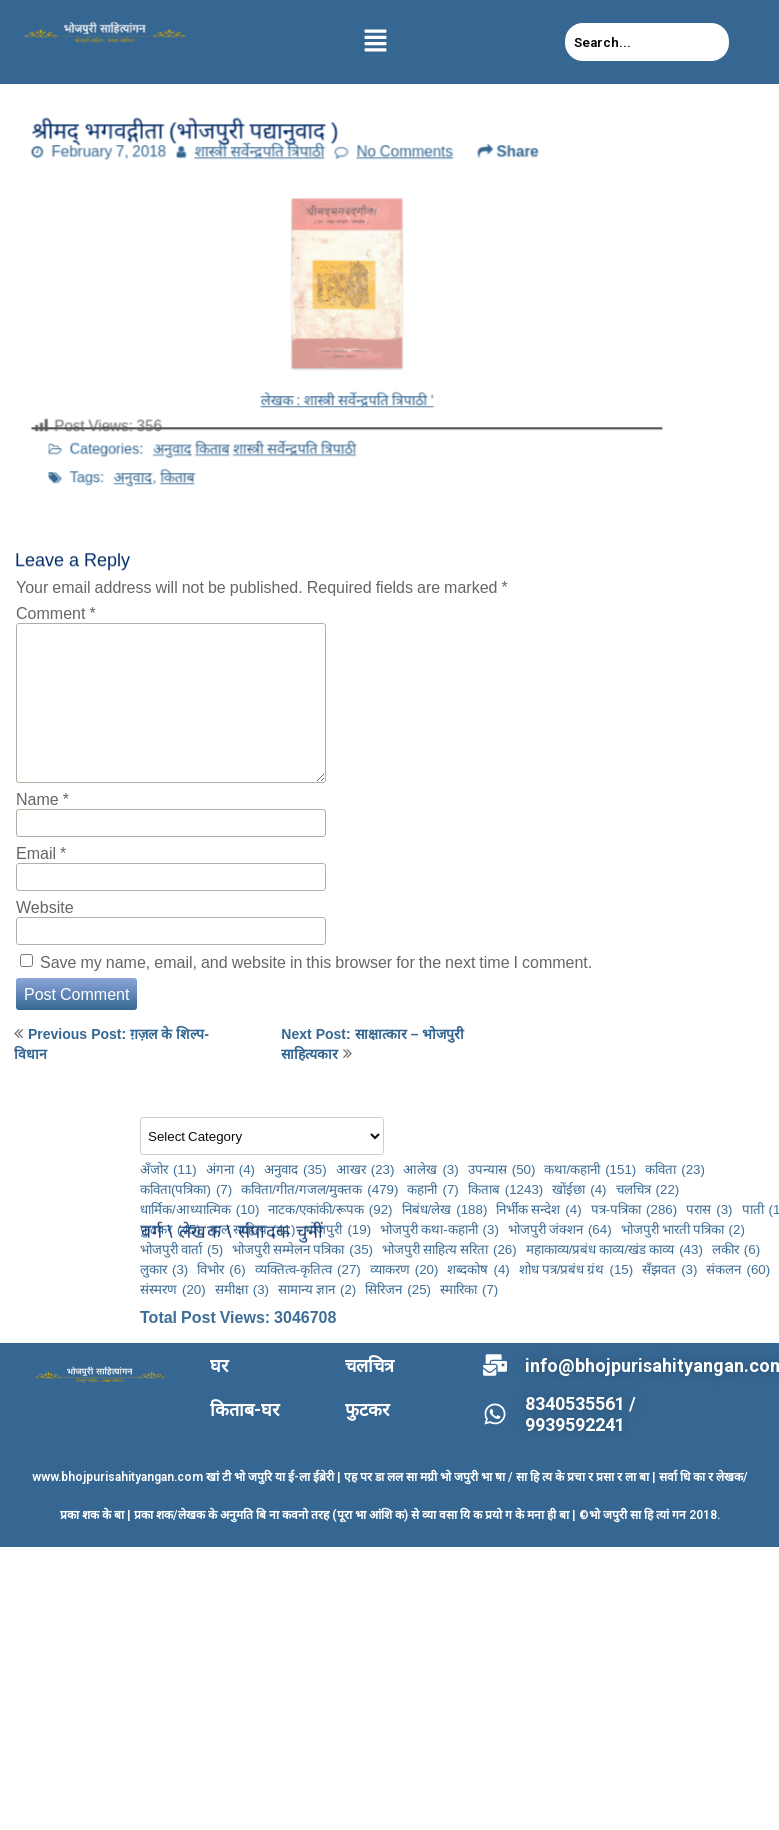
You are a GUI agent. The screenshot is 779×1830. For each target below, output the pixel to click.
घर (219, 1365)
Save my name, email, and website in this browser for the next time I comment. (316, 962)
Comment (56, 613)
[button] (376, 41)
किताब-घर (244, 1409)
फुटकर (367, 1409)
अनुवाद (237, 407)
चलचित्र (369, 1365)
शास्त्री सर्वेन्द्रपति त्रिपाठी (277, 171)
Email (41, 853)
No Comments (393, 171)
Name (42, 799)
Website (45, 907)
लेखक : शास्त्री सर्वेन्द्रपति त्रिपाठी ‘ (347, 380)
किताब (261, 407)
